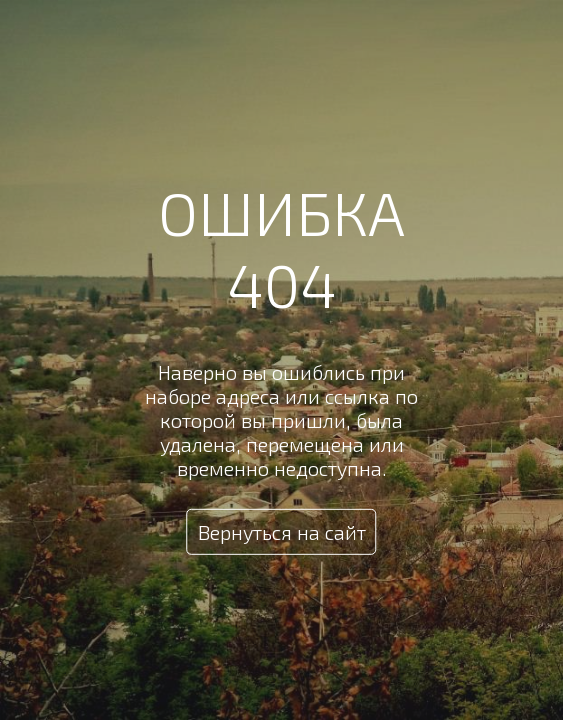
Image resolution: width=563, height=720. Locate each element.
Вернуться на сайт (282, 532)
